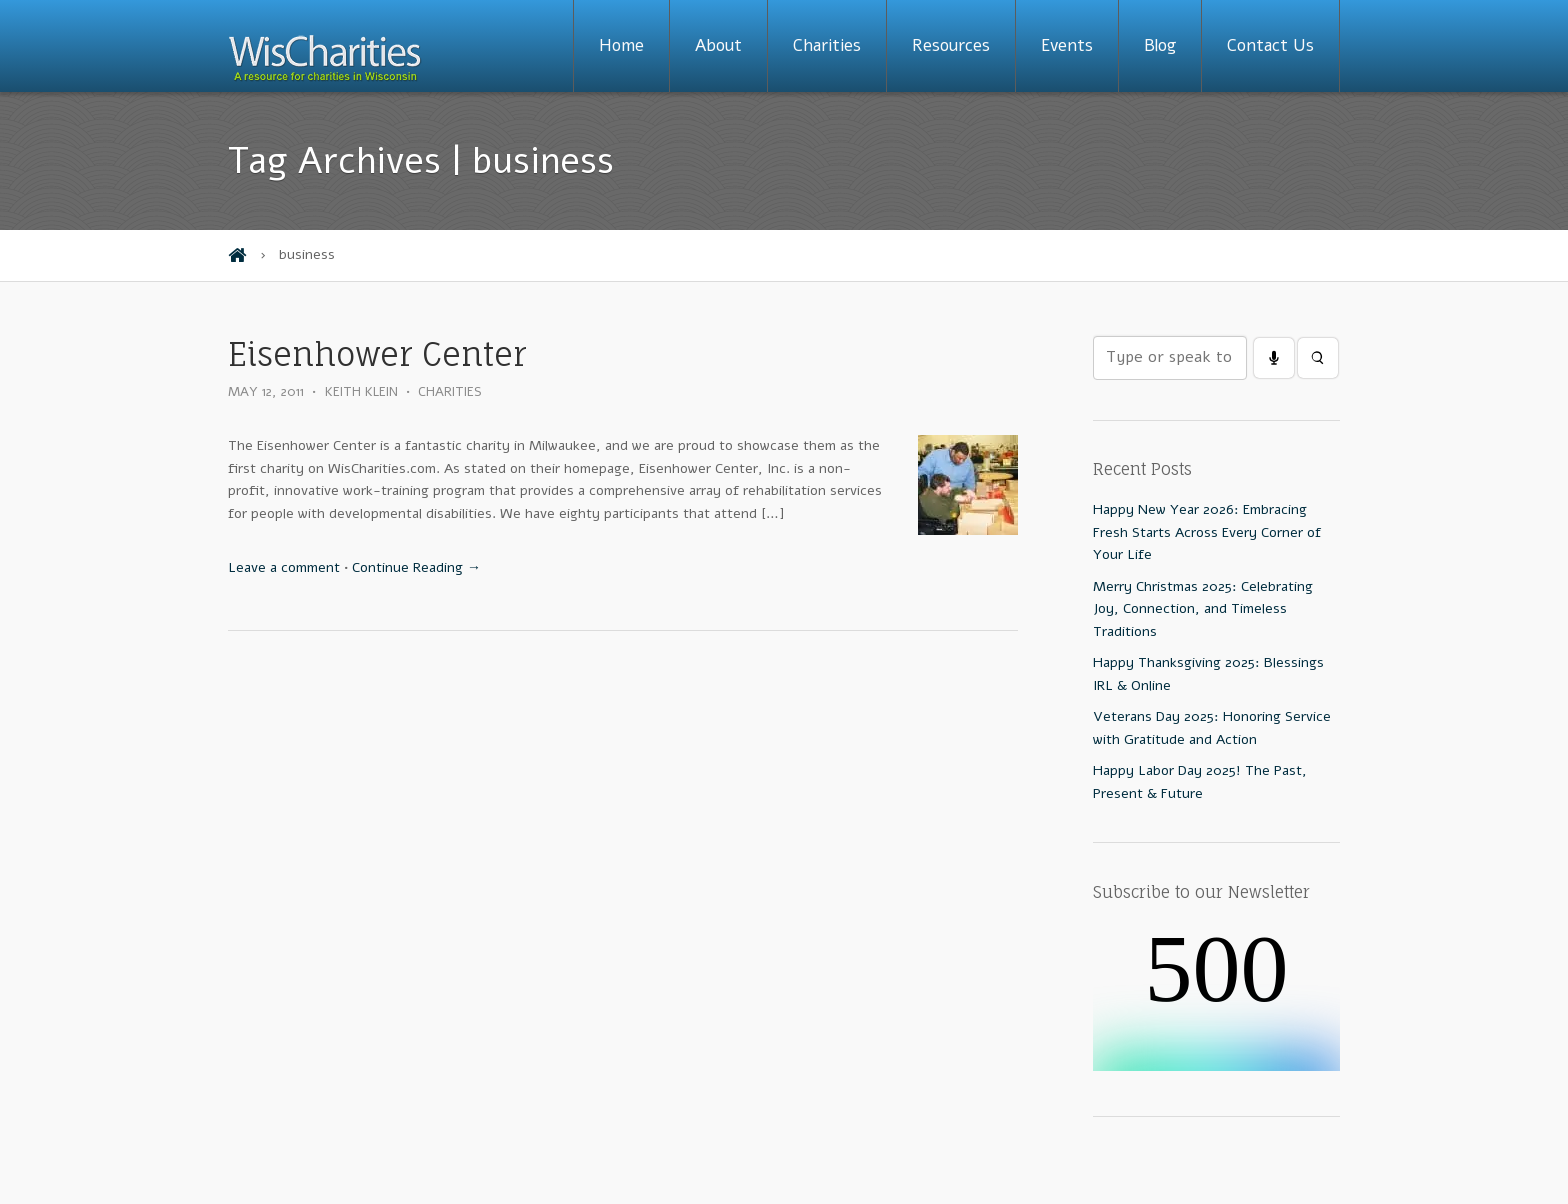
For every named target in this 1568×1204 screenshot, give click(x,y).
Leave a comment (284, 567)
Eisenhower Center (377, 354)
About (718, 45)
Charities (827, 45)
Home (621, 45)
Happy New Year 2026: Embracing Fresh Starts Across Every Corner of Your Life (1207, 532)
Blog (1160, 45)
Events (1067, 45)
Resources (951, 45)
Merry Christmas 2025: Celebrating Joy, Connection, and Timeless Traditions (1203, 609)
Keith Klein (361, 392)
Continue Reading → (416, 567)
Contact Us (1270, 45)
